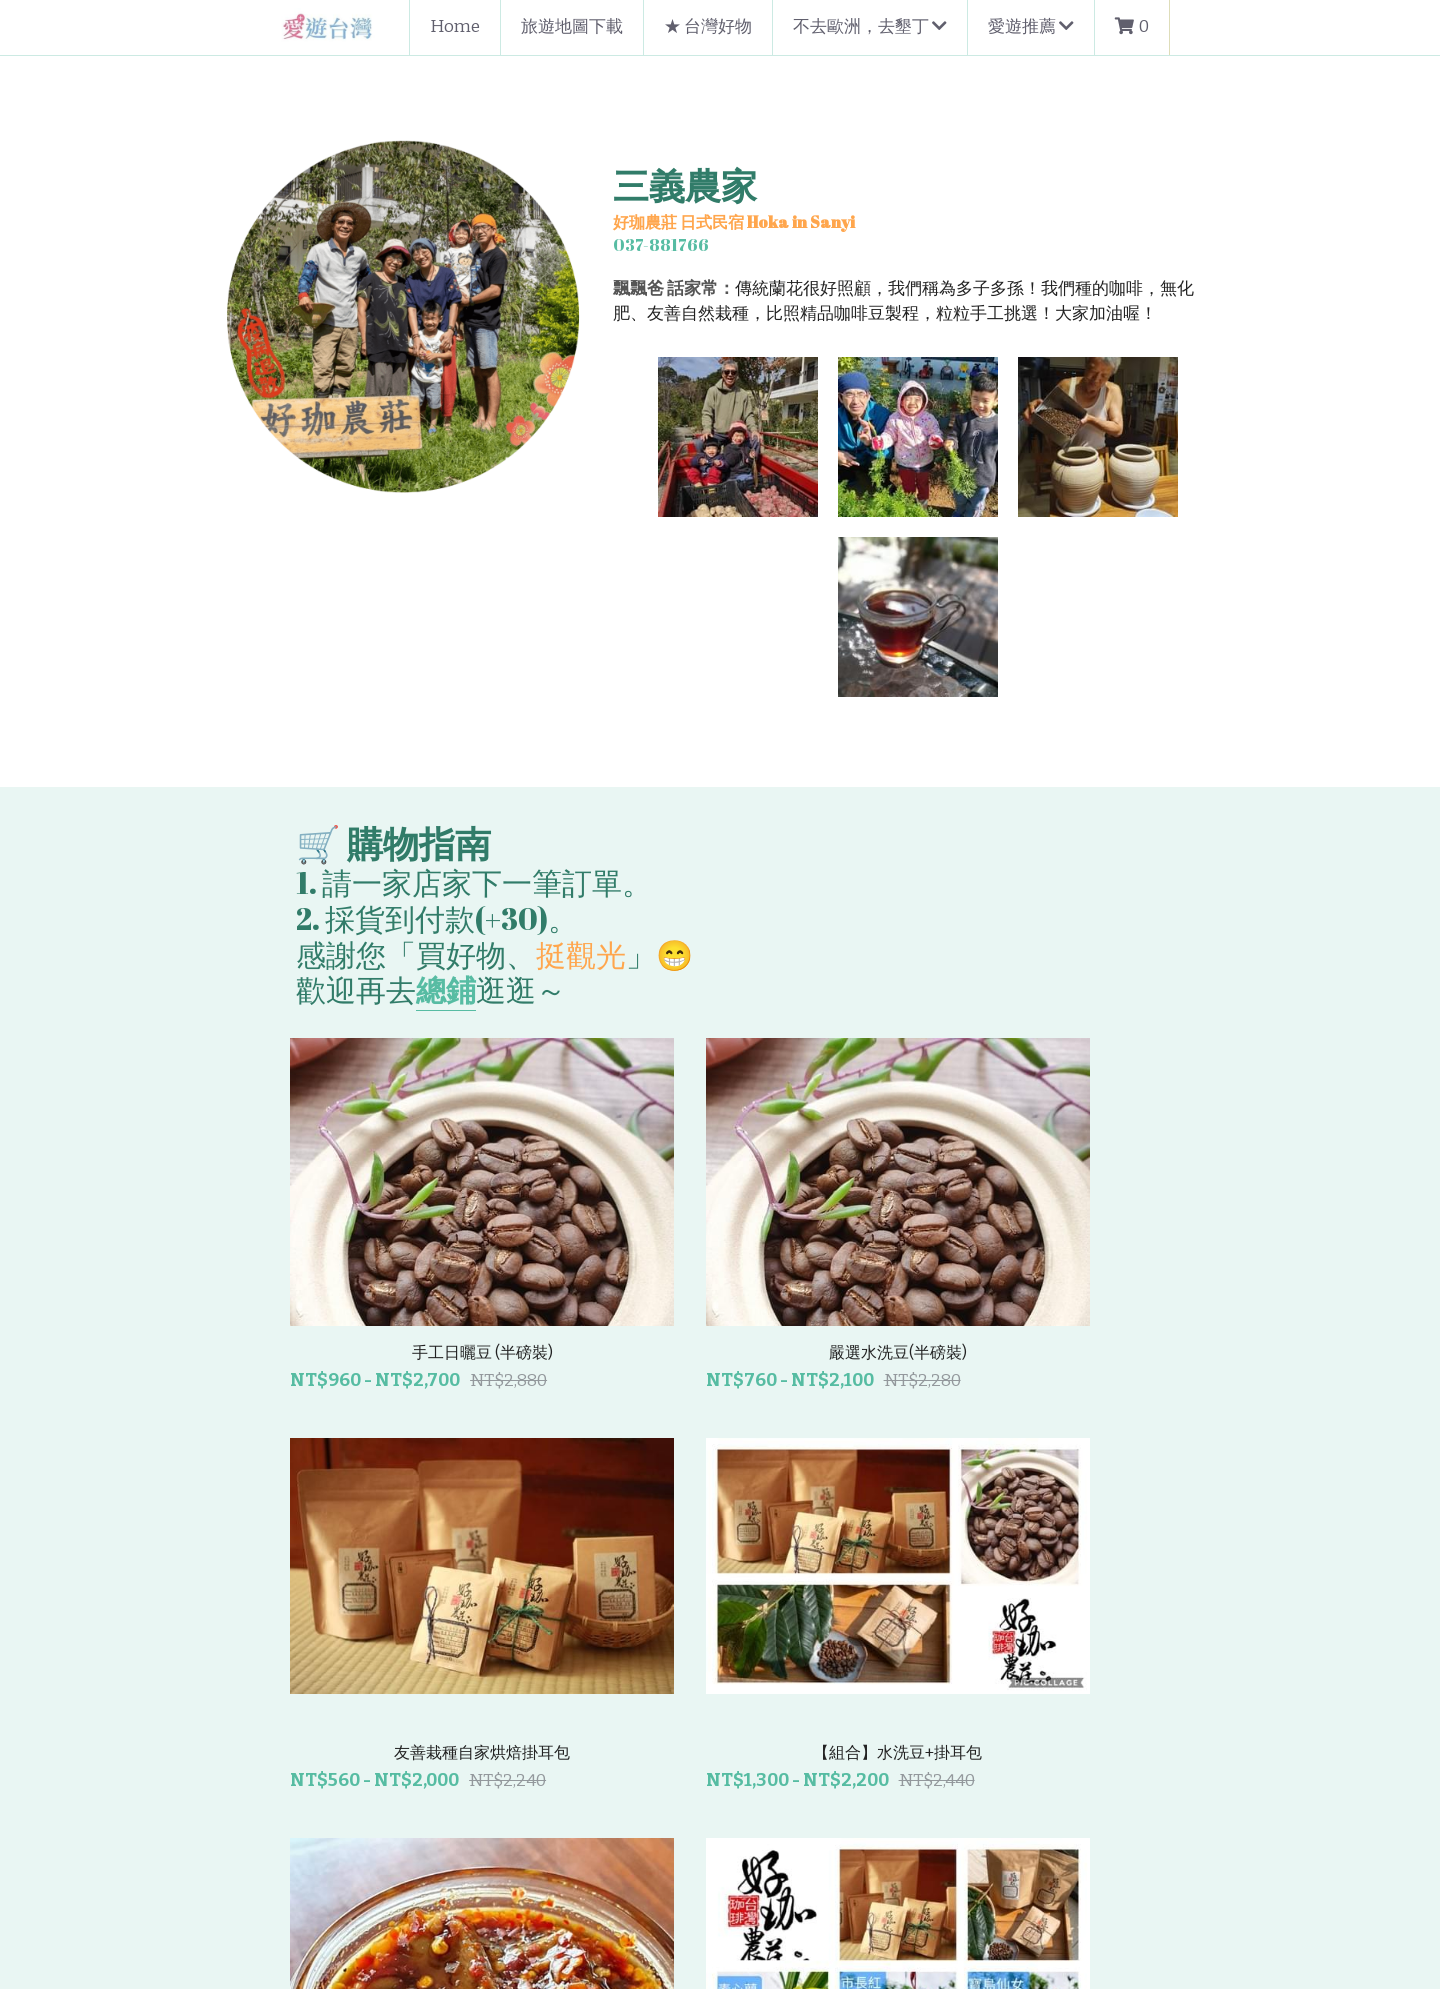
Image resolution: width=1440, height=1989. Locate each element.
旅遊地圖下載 (572, 26)
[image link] (329, 25)
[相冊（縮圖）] (580, 437)
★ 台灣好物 (708, 26)
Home (455, 26)
